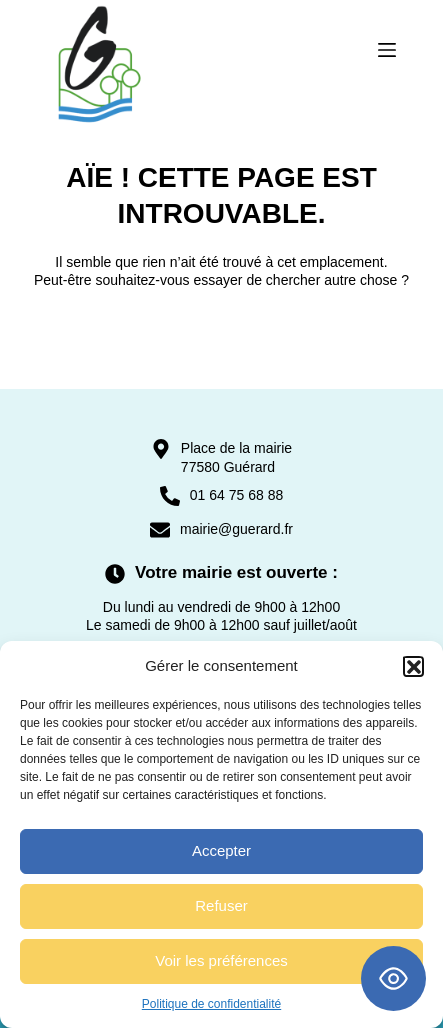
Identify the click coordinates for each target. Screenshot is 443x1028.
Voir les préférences (221, 960)
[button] (413, 666)
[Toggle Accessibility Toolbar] (393, 978)
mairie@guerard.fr (236, 529)
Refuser (221, 905)
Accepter (221, 850)
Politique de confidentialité (211, 1004)
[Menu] (387, 50)
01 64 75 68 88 (236, 495)
